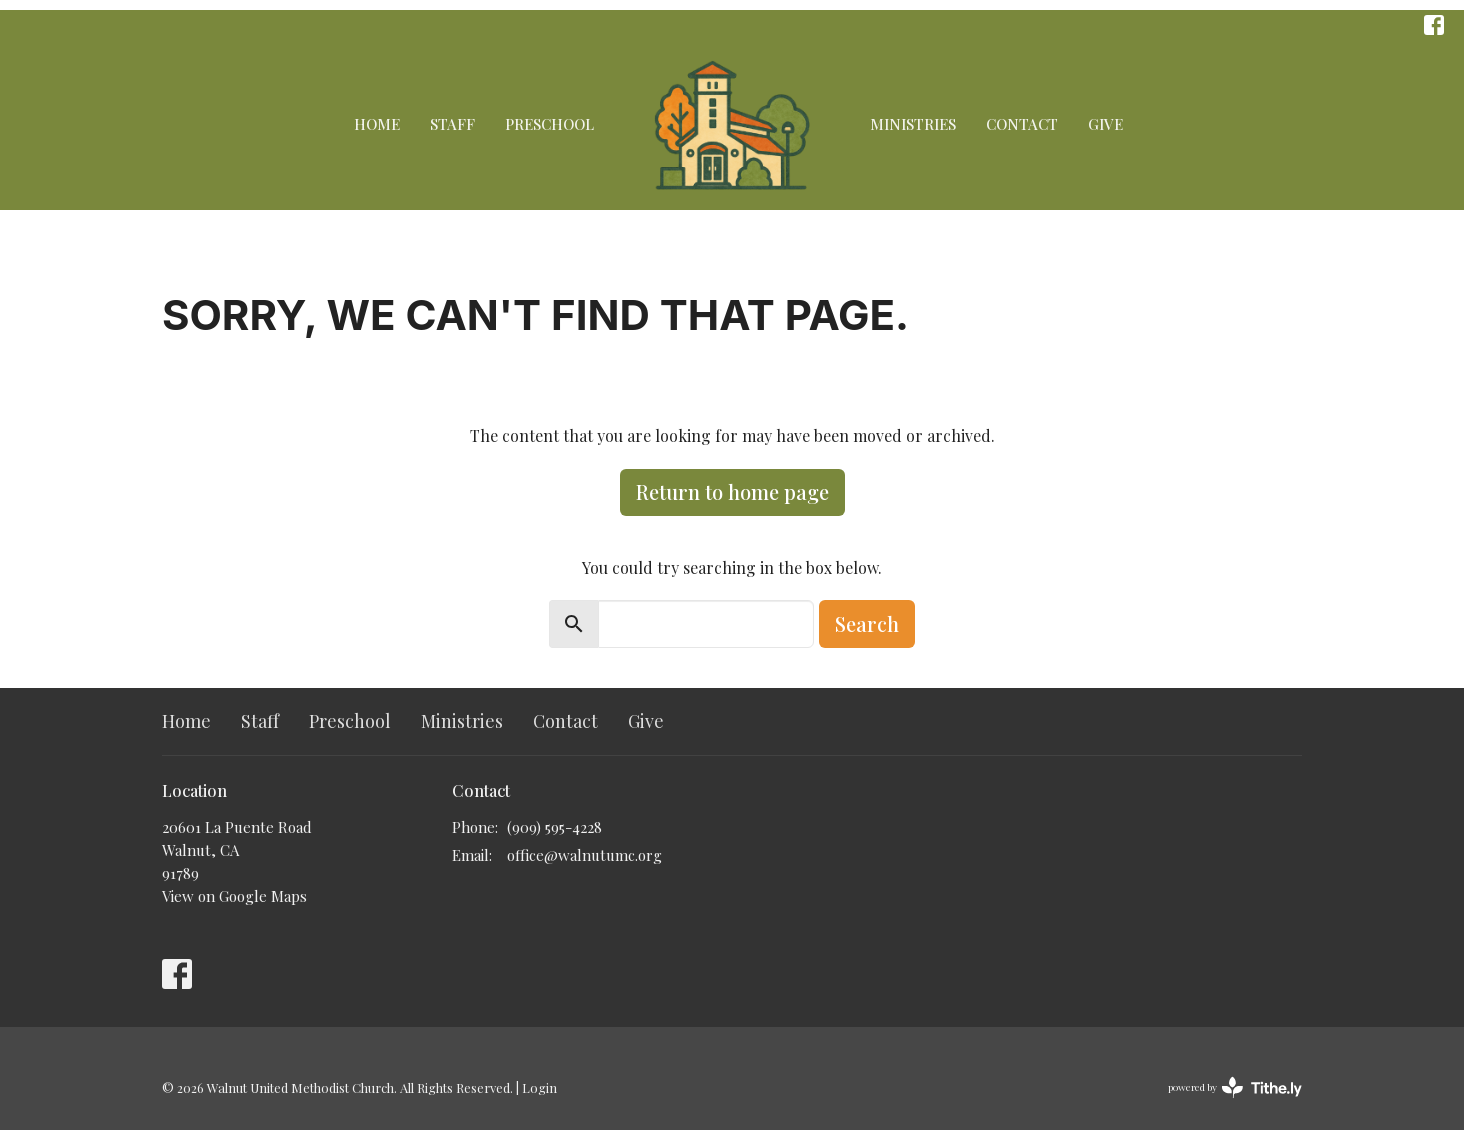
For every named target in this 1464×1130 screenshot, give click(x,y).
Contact (1022, 124)
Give (1105, 124)
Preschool (549, 124)
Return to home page (732, 491)
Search (867, 623)
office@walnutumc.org (584, 855)
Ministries (913, 124)
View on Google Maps (234, 896)
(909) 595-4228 (554, 827)
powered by (1235, 1087)
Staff (452, 124)
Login (539, 1087)
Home (377, 124)
